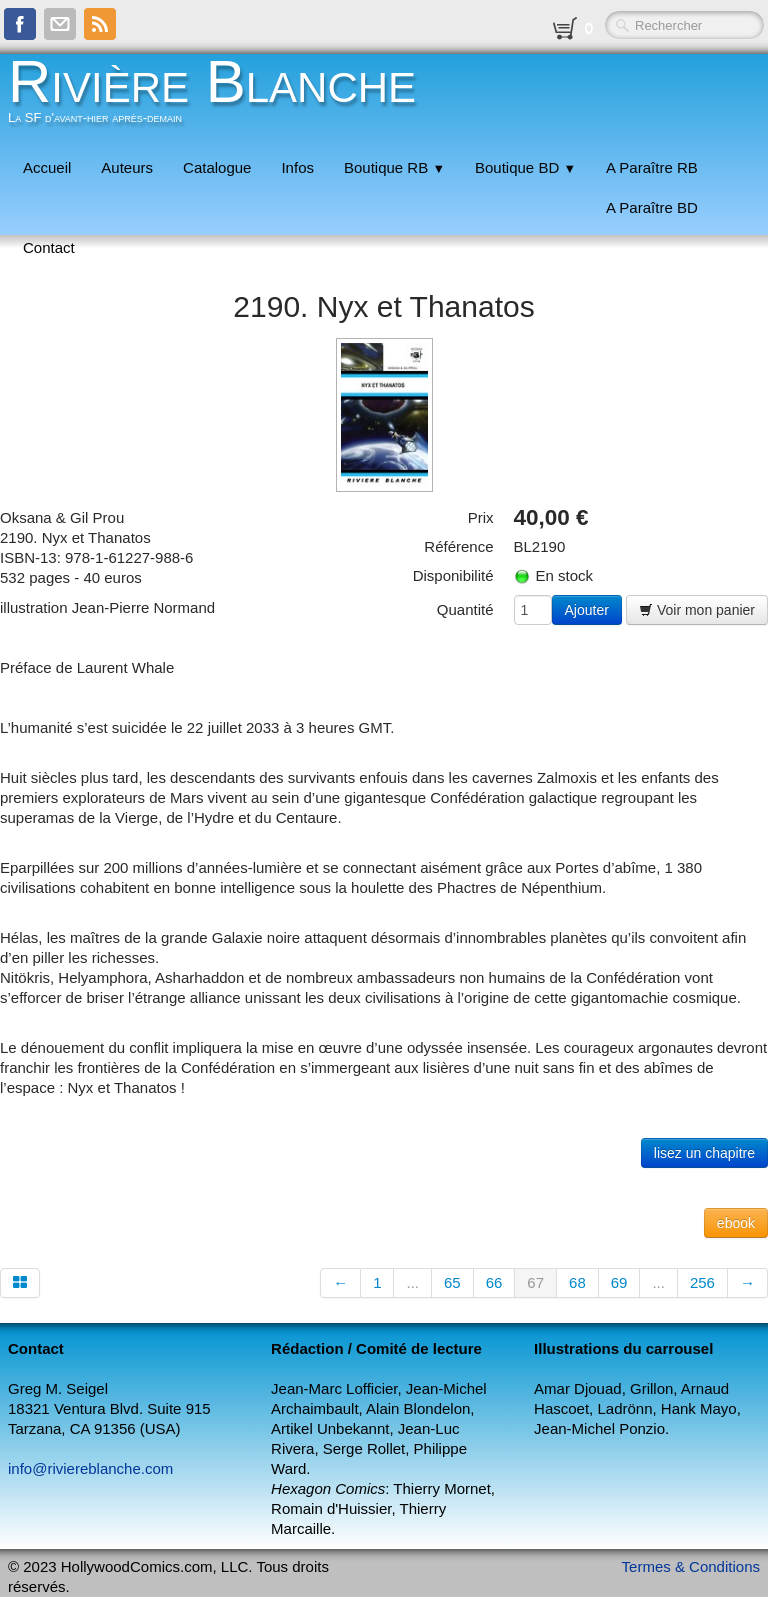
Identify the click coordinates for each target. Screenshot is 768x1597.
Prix (481, 517)
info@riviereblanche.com (90, 1468)
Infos (297, 167)
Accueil (47, 167)
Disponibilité (453, 575)
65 (452, 1282)
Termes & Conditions (691, 1566)
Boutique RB (394, 167)
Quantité (465, 609)
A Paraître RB (652, 167)
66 (494, 1282)
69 (619, 1282)
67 (535, 1282)
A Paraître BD (652, 207)
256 (702, 1282)
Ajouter (587, 610)
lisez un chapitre (704, 1153)
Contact (49, 247)
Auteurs (127, 167)
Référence (458, 546)
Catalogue (217, 167)
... (412, 1282)
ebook (736, 1223)
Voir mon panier (697, 610)
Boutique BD (525, 167)
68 (577, 1282)
